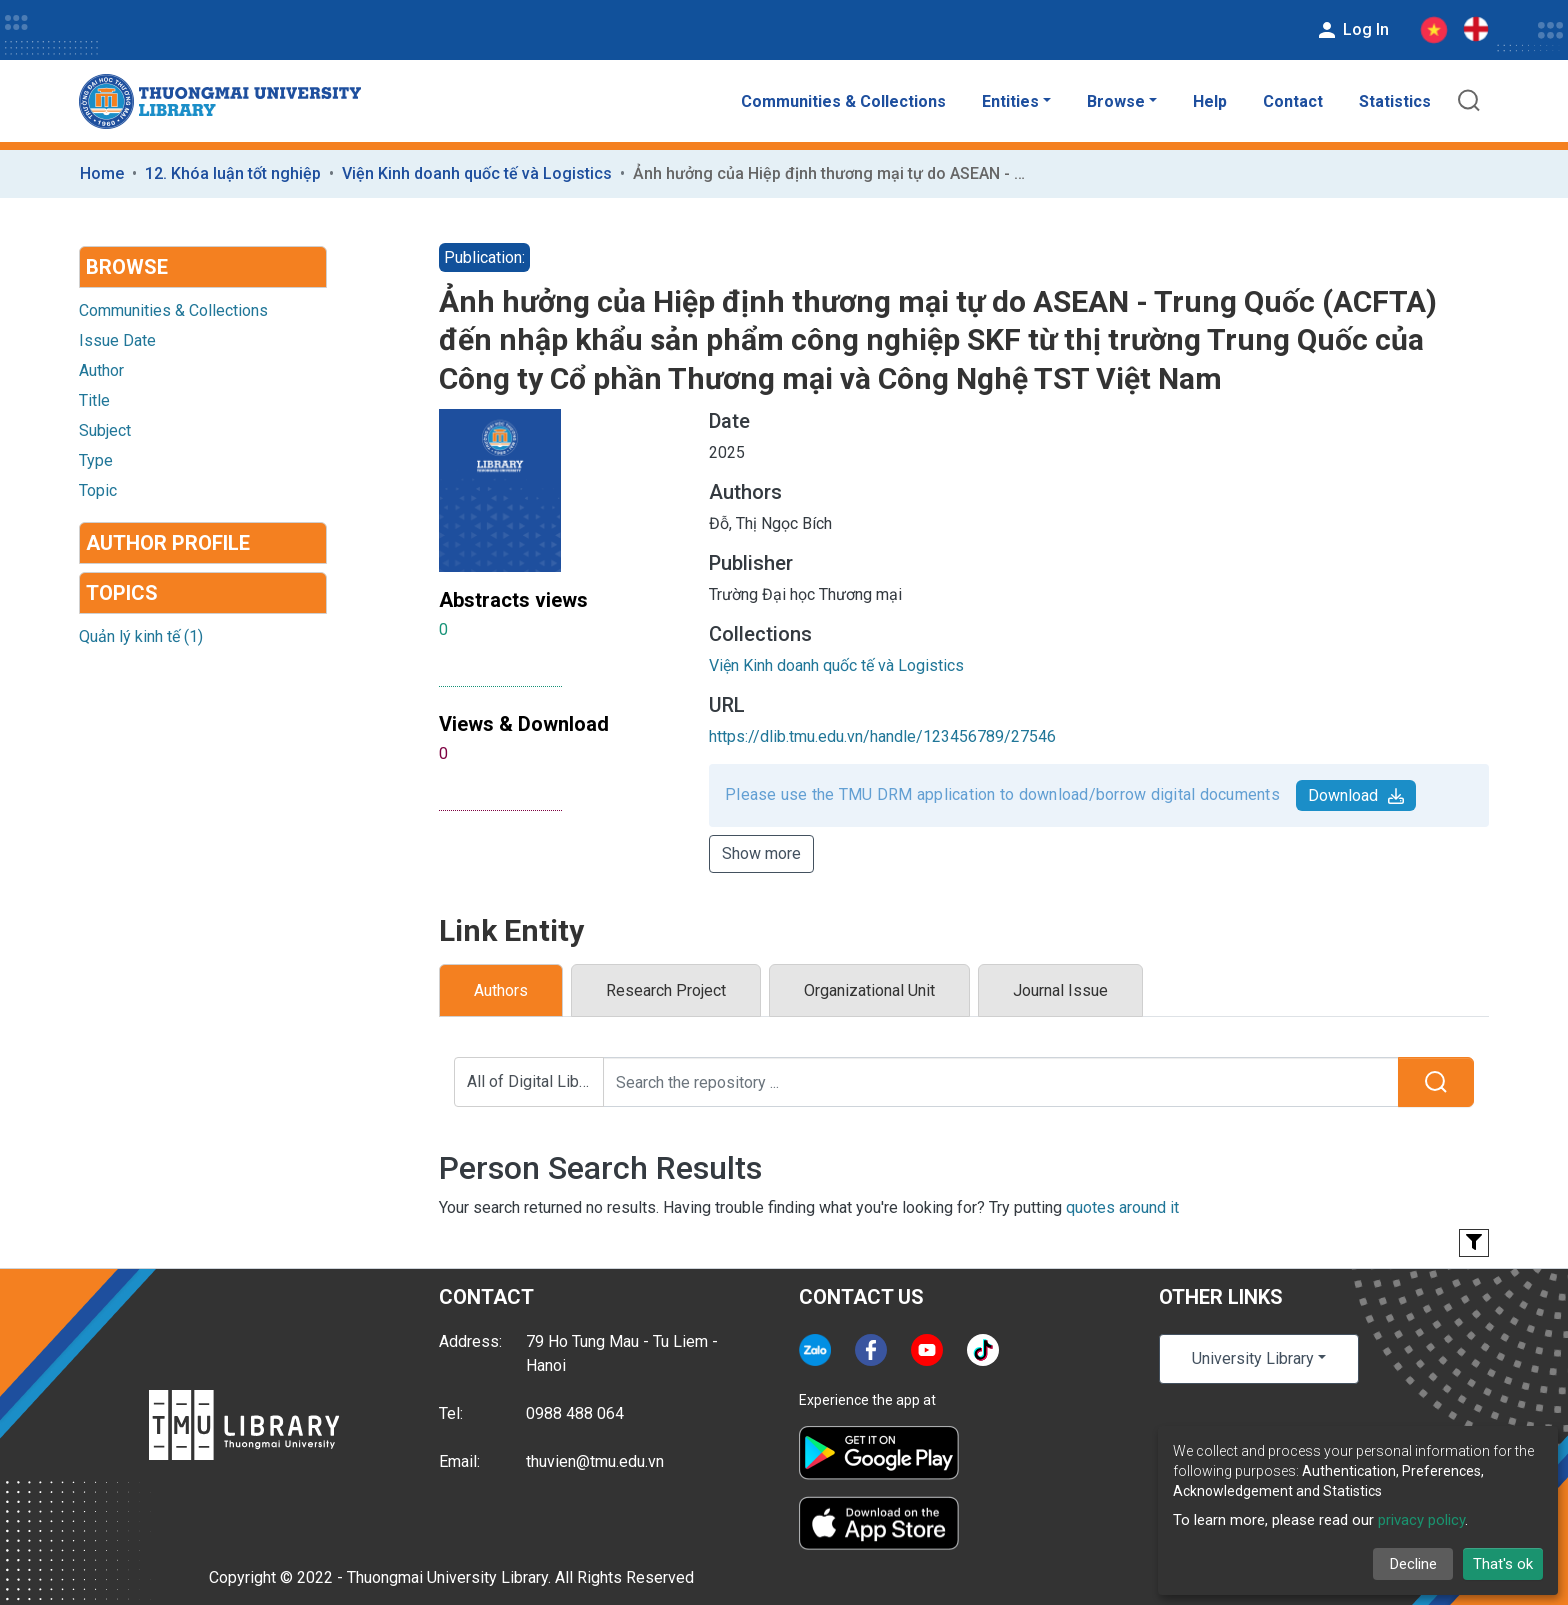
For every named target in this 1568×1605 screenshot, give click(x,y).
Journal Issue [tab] (1060, 990)
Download (1356, 795)
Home (102, 173)
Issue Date (117, 340)
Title (94, 400)
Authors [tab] (501, 990)
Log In (1352, 30)
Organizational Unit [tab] (869, 990)
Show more (761, 853)
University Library (1253, 1358)
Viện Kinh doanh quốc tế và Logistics (477, 173)
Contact (1293, 101)
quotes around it (1122, 1207)
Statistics (1395, 101)
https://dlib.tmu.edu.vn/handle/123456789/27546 (882, 736)
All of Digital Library (535, 1081)
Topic (98, 490)
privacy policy (1421, 1520)
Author (101, 370)
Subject (105, 430)
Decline (1413, 1564)
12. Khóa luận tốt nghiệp (233, 173)
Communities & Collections (843, 101)
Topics (122, 593)
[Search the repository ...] (1001, 1082)
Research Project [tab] (666, 990)
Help (1210, 101)
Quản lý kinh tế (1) (141, 636)
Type (96, 460)
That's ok (1503, 1564)
